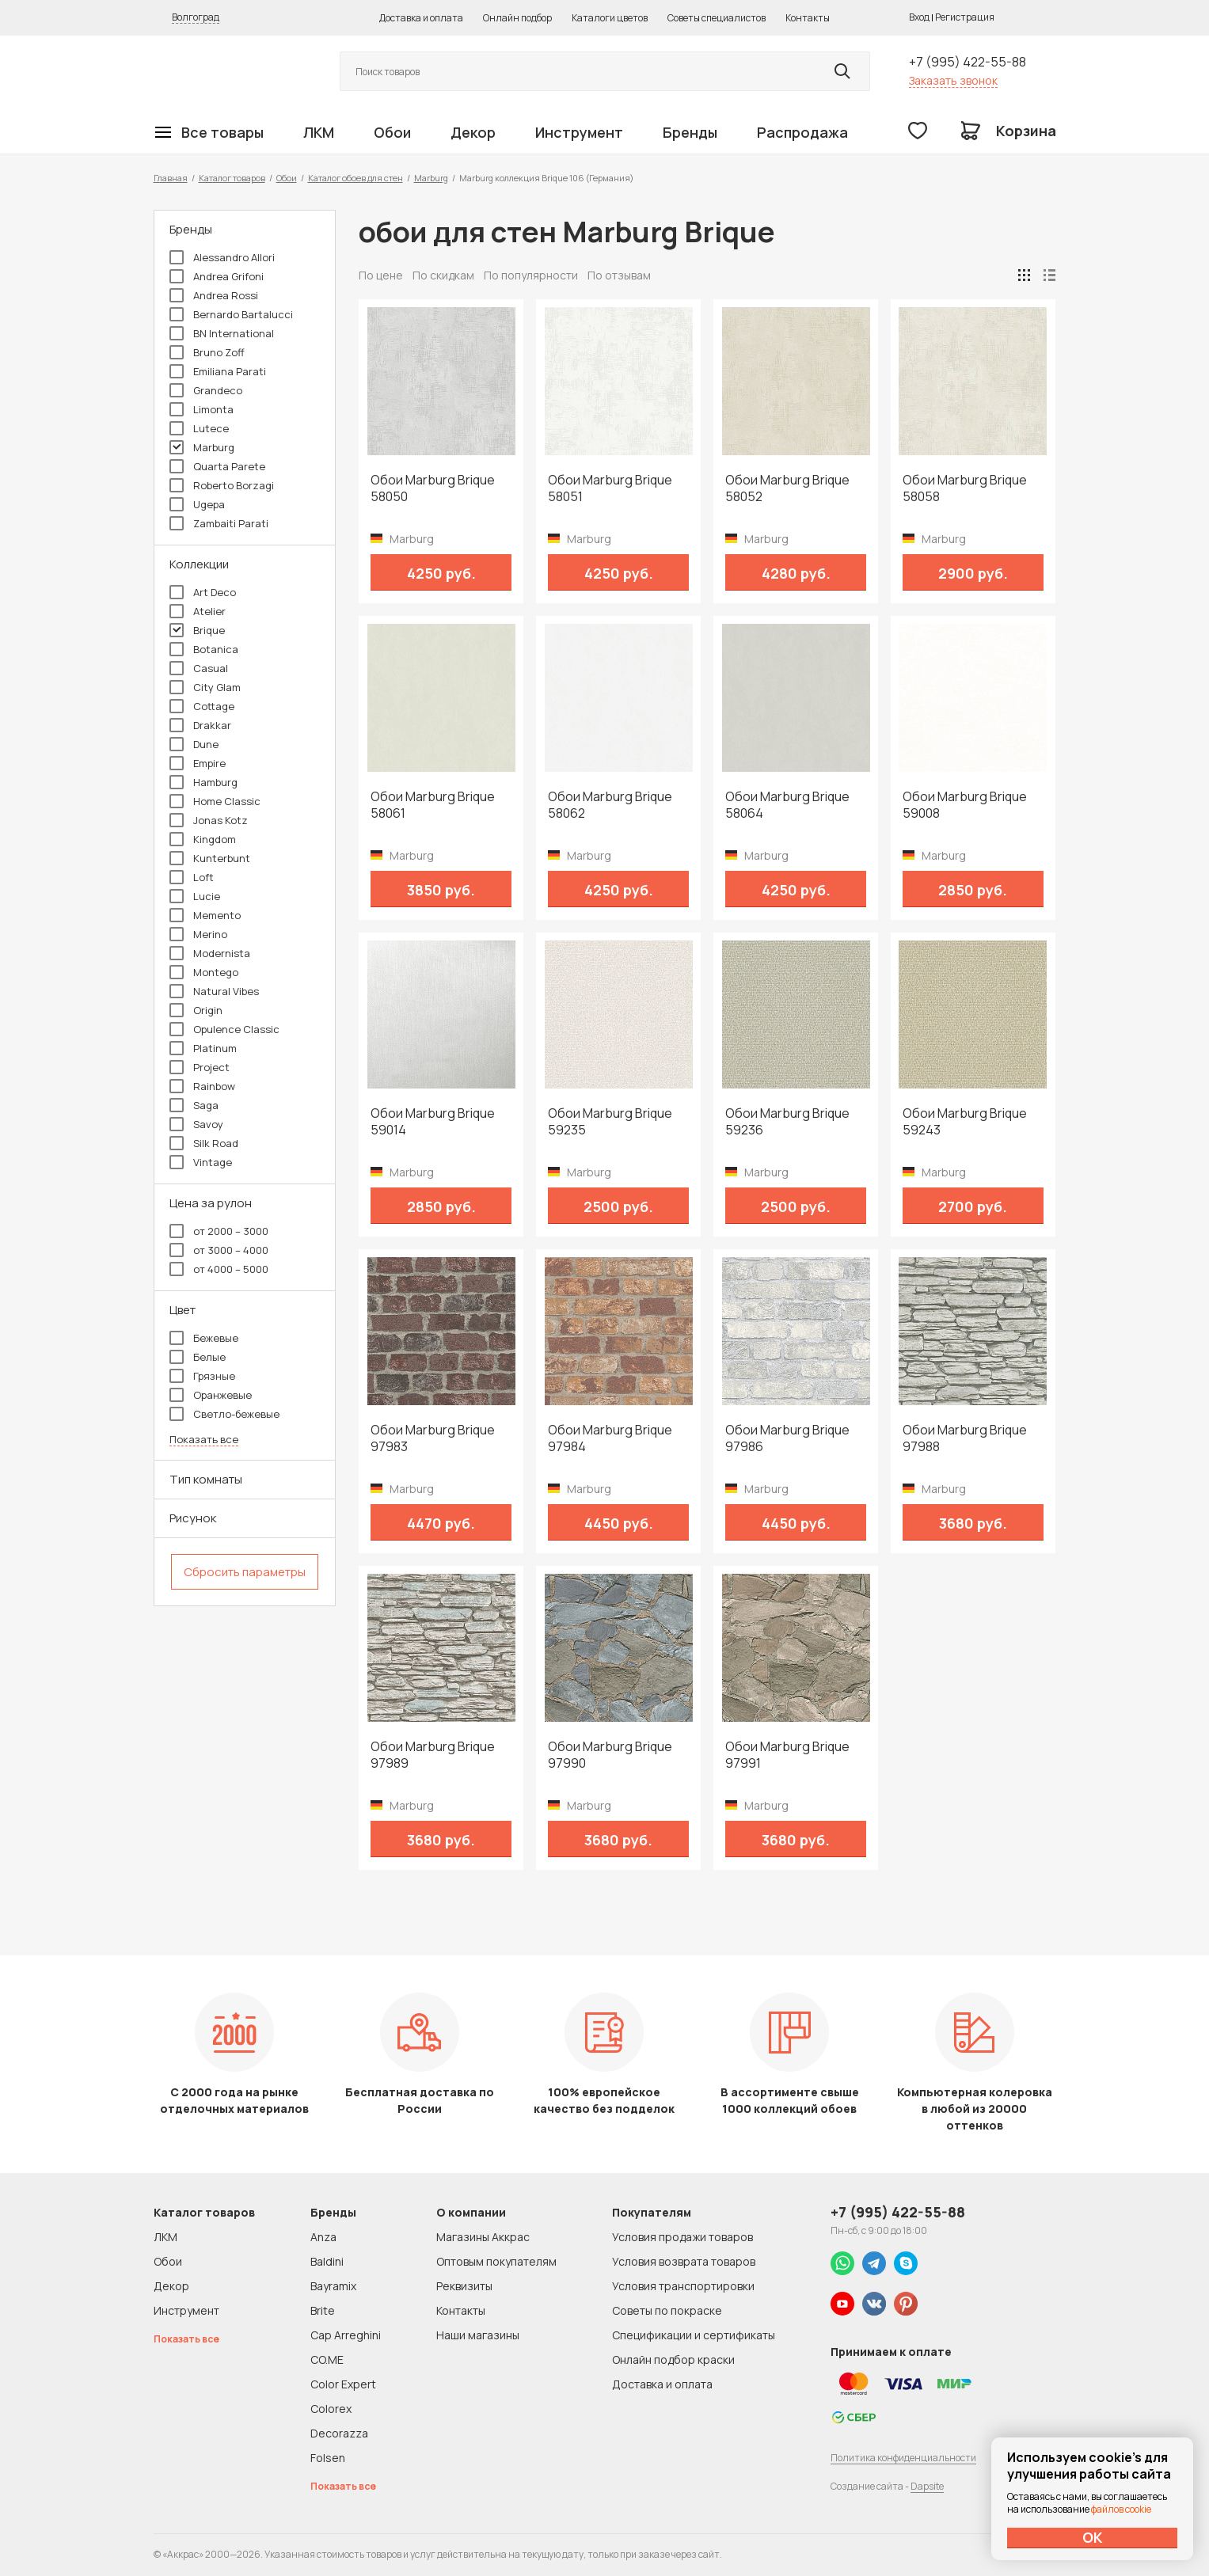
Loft (191, 877)
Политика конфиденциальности (903, 2457)
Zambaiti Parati (218, 523)
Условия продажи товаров (682, 2236)
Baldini (327, 2261)
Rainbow (202, 1086)
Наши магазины (477, 2334)
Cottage (201, 706)
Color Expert (343, 2384)
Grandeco (205, 390)
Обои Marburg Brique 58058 (965, 488)
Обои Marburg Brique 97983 (433, 1438)
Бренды (690, 132)
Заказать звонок (953, 80)
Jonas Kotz (208, 820)
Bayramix (333, 2285)
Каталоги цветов (610, 18)
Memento (205, 915)
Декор (473, 132)
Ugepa (197, 504)
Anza (323, 2236)
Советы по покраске (667, 2310)
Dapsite (927, 2486)
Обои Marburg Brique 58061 (433, 805)
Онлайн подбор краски (673, 2359)
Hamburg (203, 782)
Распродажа (802, 132)
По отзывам (619, 275)
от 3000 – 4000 (218, 1250)
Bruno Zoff (207, 352)
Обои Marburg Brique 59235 (610, 1121)
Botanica (203, 649)
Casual (198, 668)
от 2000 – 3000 (218, 1231)
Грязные (202, 1376)
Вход (919, 17)
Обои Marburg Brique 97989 (433, 1755)
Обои (392, 132)
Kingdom (202, 839)
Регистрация (964, 17)
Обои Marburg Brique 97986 (787, 1438)
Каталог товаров (232, 178)
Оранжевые (210, 1395)
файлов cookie (1121, 2509)
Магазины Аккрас (483, 2236)
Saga (194, 1105)
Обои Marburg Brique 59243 (965, 1121)
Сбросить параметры (245, 1571)
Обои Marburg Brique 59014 (433, 1121)
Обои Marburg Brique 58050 (433, 488)
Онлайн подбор (517, 18)
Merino (198, 934)
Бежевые (203, 1338)
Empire (197, 763)
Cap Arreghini (345, 2334)
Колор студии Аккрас (229, 71)
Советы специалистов (716, 18)
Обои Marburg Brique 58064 (787, 805)
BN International (221, 333)
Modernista (209, 953)
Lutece (199, 428)
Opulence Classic (224, 1029)
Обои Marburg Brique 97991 (787, 1755)
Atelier (197, 611)
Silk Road (203, 1143)
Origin (195, 1010)
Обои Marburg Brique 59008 (965, 805)
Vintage (200, 1162)
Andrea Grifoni (216, 276)
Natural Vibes (214, 991)
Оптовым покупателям (496, 2261)
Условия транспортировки (683, 2285)
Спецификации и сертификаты (693, 2334)
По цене (381, 275)
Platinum (203, 1048)
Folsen (327, 2457)
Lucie (194, 896)
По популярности (531, 275)
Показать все (203, 1439)
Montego (203, 972)
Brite (322, 2310)
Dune (194, 744)
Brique (197, 630)
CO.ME (327, 2359)
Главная (171, 178)
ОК (1092, 2537)
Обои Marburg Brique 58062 (610, 805)
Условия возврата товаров (683, 2261)
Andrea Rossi (213, 295)
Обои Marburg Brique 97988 (965, 1438)
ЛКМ (318, 132)
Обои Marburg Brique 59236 (787, 1121)
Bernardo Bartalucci (231, 314)
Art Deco (202, 592)
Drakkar (200, 725)
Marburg (431, 178)
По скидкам (443, 275)
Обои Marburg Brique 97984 (610, 1438)
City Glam (205, 687)
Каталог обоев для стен (355, 178)
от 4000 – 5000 (218, 1269)
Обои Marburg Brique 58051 (610, 488)
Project (199, 1067)
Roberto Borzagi (221, 485)
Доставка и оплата (421, 18)
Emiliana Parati (217, 371)
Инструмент (579, 132)
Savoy (196, 1124)
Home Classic (214, 801)
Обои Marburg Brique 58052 (787, 488)
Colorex (331, 2408)
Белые (197, 1357)
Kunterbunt (209, 858)
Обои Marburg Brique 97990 (610, 1755)
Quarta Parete (217, 466)
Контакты (807, 18)
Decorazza (339, 2433)
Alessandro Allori (222, 257)
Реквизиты (464, 2285)
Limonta (201, 409)
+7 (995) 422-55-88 (967, 61)
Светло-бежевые (224, 1414)
